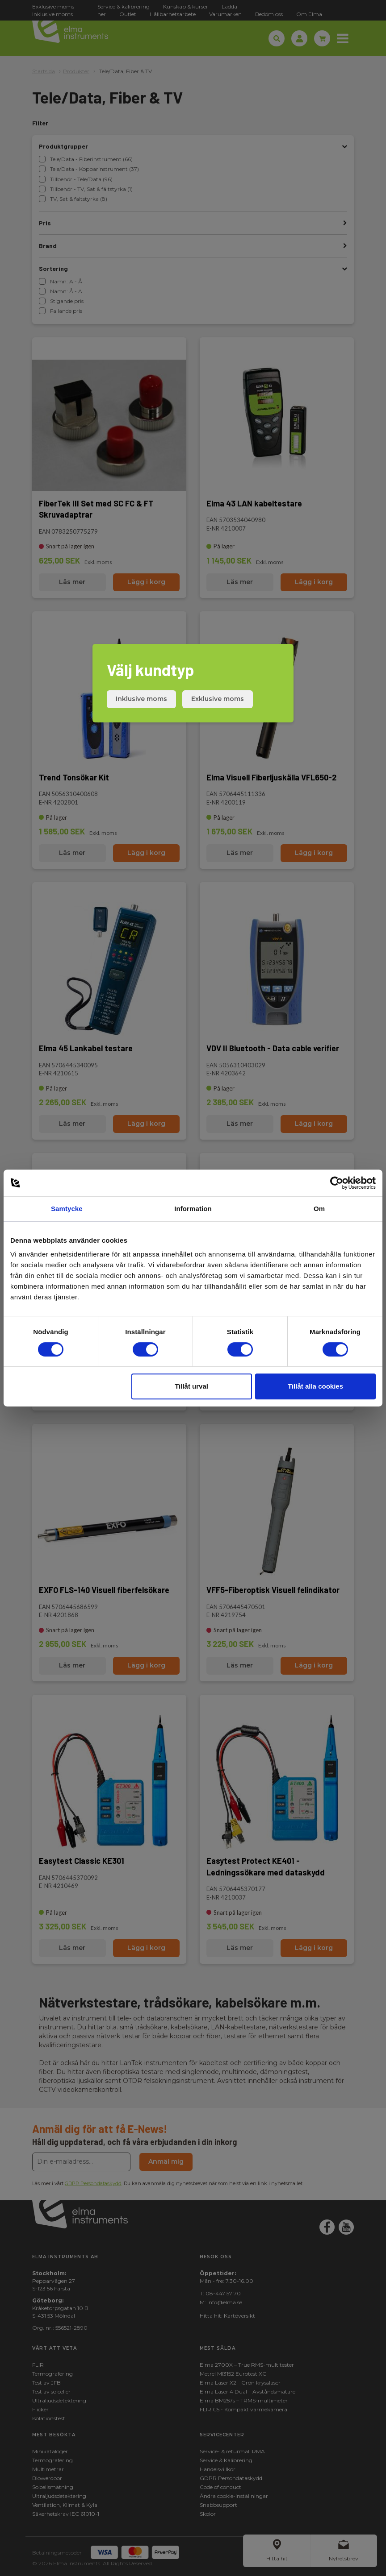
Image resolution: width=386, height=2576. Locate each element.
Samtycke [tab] (67, 1208)
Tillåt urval (191, 1386)
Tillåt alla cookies (315, 1386)
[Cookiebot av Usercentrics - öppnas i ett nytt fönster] (337, 1183)
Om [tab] (319, 1208)
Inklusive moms (141, 699)
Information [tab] (193, 1208)
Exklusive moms (217, 699)
